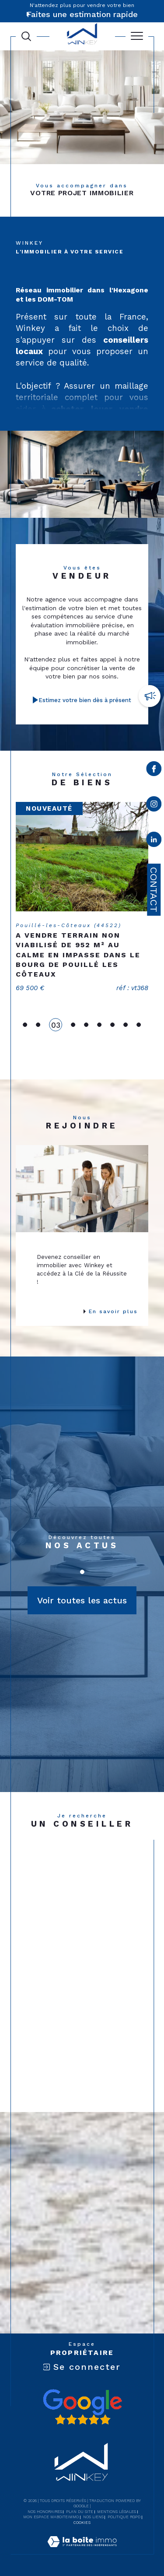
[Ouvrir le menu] (137, 36)
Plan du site (79, 2511)
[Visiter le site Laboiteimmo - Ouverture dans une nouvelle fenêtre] (82, 2551)
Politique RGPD (124, 2517)
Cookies (82, 2522)
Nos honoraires (45, 2511)
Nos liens (93, 2517)
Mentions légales (116, 2511)
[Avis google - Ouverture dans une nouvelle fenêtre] (82, 2407)
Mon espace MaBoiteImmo (51, 2517)
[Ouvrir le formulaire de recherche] (26, 36)
